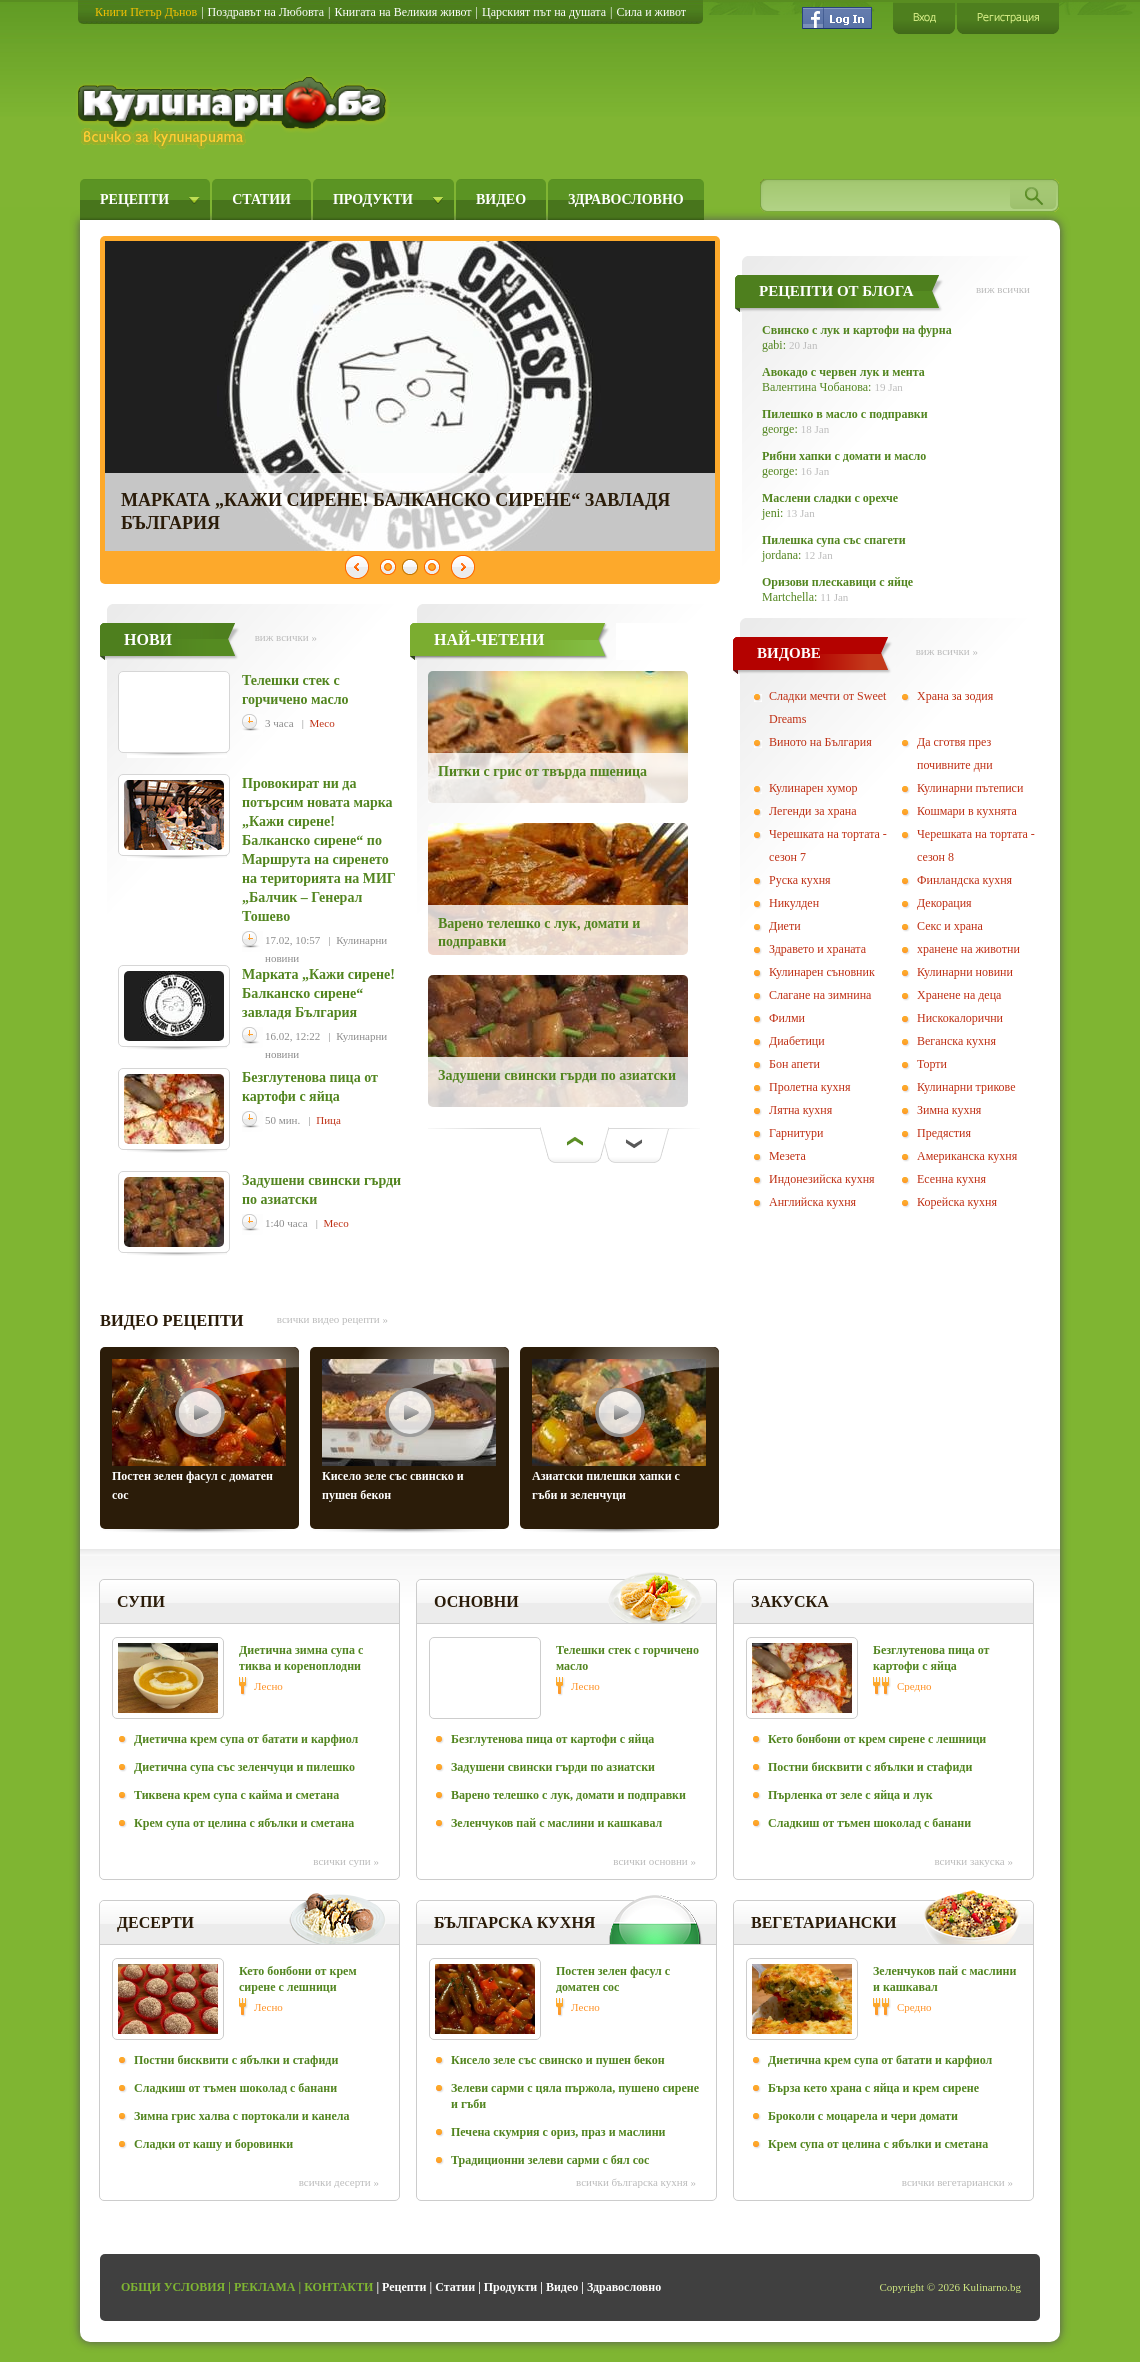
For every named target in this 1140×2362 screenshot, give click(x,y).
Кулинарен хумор (813, 788)
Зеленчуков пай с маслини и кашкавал (556, 1823)
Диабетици (797, 1041)
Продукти (373, 199)
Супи (141, 1601)
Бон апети (794, 1064)
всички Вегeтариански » (957, 2182)
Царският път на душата (544, 12)
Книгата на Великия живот (402, 12)
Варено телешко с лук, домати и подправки (568, 1795)
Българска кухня (514, 1922)
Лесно (268, 1686)
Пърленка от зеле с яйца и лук (850, 1795)
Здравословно (626, 199)
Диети (785, 926)
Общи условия (173, 2287)
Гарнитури (796, 1133)
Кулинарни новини (965, 972)
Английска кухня (812, 1202)
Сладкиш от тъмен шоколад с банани (869, 1823)
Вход (924, 17)
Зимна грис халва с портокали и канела (241, 2116)
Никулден (794, 903)
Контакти (338, 2287)
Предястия (944, 1133)
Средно (914, 1686)
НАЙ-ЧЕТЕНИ (489, 639)
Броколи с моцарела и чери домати (863, 2116)
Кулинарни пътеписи (970, 788)
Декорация (944, 903)
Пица (328, 1120)
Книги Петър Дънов (146, 12)
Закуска (790, 1601)
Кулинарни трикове (966, 1087)
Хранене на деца (959, 995)
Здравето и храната (817, 949)
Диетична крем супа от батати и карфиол (246, 1739)
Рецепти (134, 199)
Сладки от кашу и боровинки (213, 2144)
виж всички (1003, 289)
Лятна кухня (800, 1110)
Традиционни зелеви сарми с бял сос (550, 2160)
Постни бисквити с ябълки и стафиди (870, 1767)
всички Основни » (654, 1861)
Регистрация (1008, 17)
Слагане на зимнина (820, 995)
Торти (932, 1064)
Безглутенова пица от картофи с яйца (552, 1739)
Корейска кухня (957, 1202)
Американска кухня (967, 1156)
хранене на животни (968, 949)
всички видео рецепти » (332, 1319)
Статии (261, 199)
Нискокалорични (960, 1018)
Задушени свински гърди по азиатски (557, 1075)
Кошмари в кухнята (967, 811)
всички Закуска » (973, 1861)
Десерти (155, 1922)
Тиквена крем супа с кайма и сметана (236, 1795)
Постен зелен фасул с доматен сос (613, 1979)
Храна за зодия (955, 696)
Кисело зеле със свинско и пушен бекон (558, 2060)
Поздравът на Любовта (266, 12)
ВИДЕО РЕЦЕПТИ (172, 1320)
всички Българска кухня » (636, 2182)
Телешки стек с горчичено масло (627, 1658)
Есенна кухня (951, 1179)
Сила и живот (651, 12)
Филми (787, 1018)
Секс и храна (950, 926)
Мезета (787, 1156)
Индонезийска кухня (822, 1179)
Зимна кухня (949, 1110)
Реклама (265, 2287)
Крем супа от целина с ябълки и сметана (244, 1823)
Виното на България (820, 742)
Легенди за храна (813, 811)
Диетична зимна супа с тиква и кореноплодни (301, 1658)
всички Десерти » (339, 2182)
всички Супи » (346, 1861)
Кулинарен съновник (822, 972)
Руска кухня (800, 880)
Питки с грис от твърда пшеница (542, 771)
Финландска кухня (964, 880)
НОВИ (148, 639)
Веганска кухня (956, 1041)
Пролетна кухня (809, 1087)
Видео (501, 199)
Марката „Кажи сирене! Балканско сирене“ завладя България (318, 993)
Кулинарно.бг (234, 112)
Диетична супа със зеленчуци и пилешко (244, 1767)
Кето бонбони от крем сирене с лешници (877, 1739)
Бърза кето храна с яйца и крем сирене (873, 2088)
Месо (322, 723)
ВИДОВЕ (789, 653)
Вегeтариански (823, 1922)
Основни (476, 1601)
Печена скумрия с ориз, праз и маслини (558, 2132)
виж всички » (286, 637)
